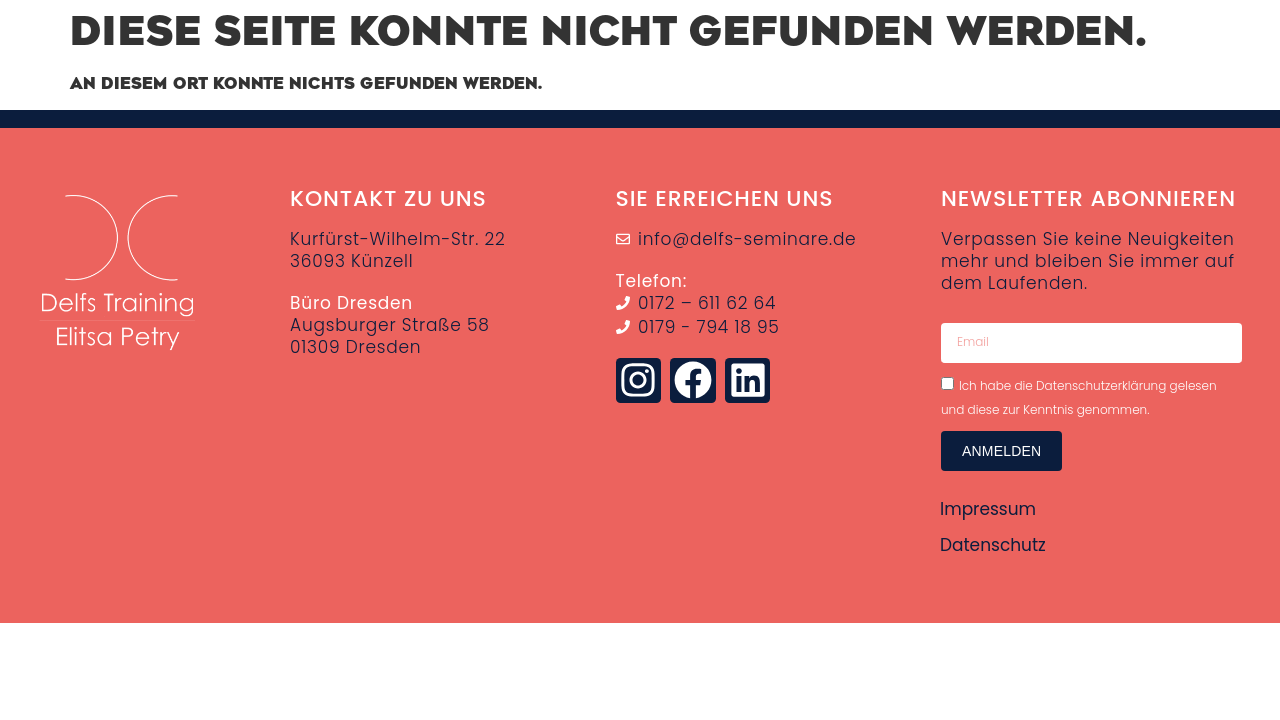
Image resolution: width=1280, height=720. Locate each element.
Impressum (988, 509)
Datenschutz (993, 545)
